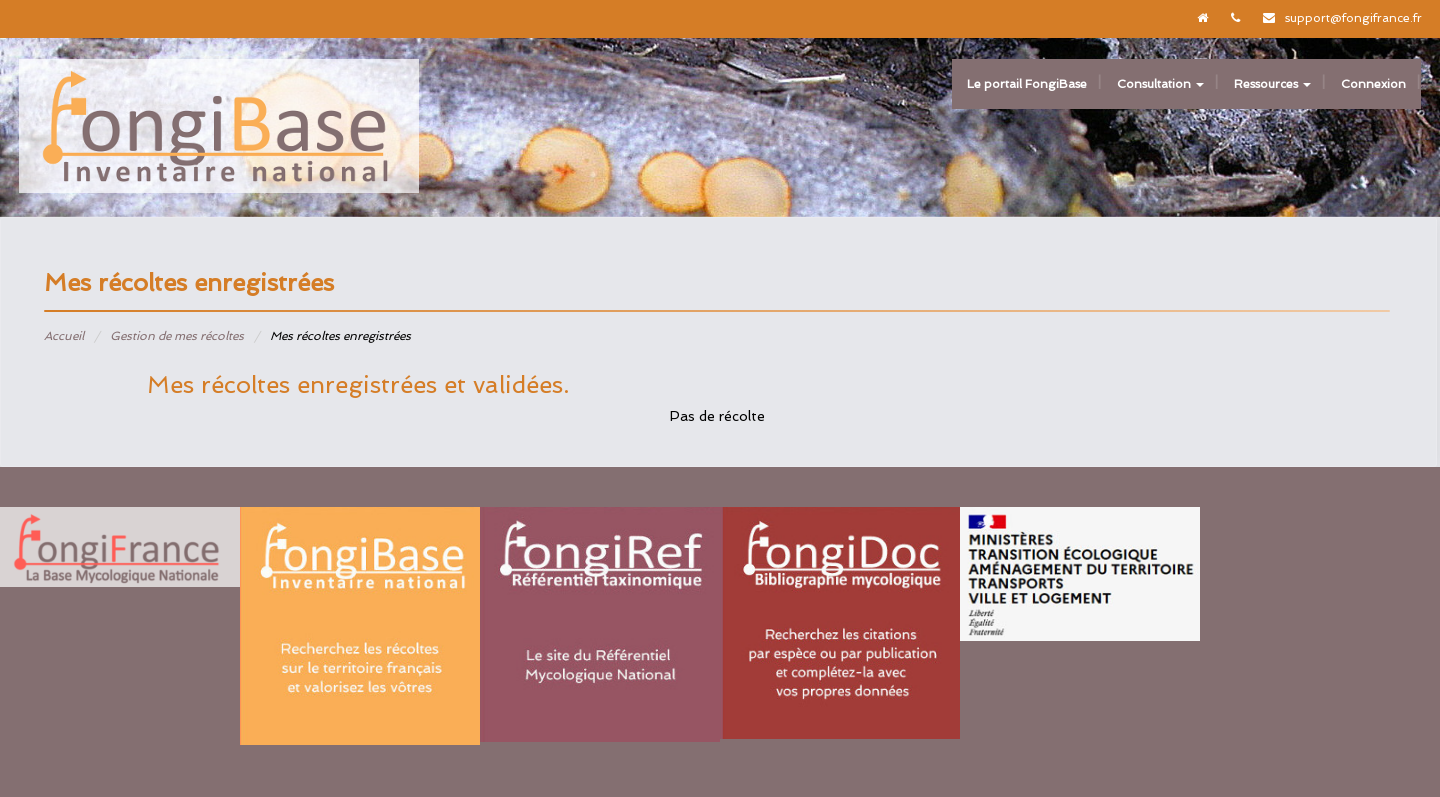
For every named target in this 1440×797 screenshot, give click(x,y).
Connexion (1373, 84)
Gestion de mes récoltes (177, 336)
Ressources (1272, 84)
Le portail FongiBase (1027, 84)
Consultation (1160, 84)
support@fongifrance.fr (1353, 18)
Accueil (64, 336)
